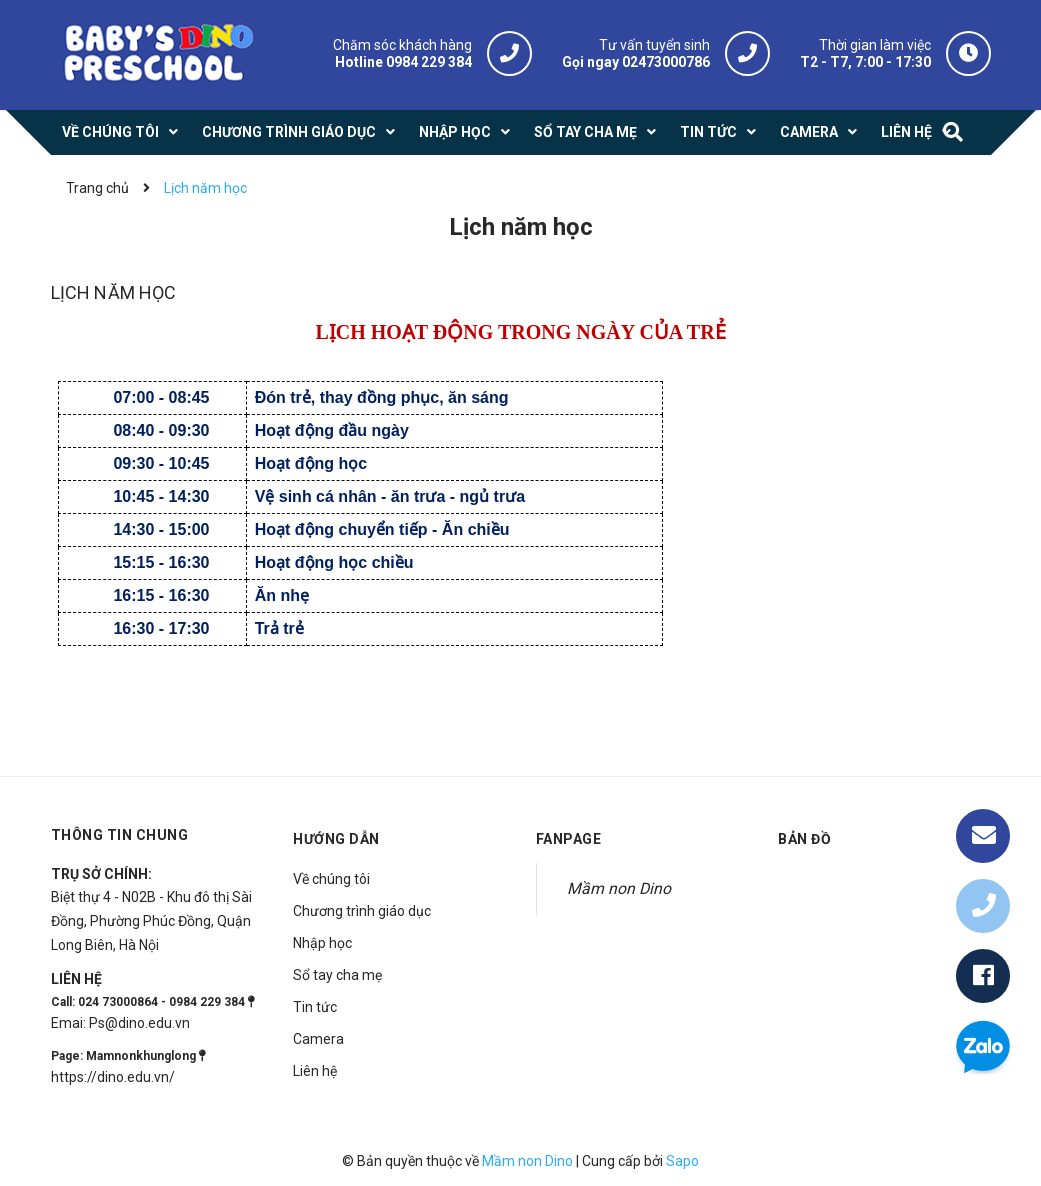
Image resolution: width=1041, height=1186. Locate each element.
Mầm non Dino (619, 888)
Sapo (682, 1161)
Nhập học (322, 943)
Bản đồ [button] (804, 839)
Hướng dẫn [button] (336, 839)
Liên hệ (315, 1071)
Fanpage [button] (569, 839)
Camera (318, 1039)
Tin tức (315, 1007)
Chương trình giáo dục (362, 911)
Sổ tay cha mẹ (337, 975)
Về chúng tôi (331, 879)
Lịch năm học (114, 292)
